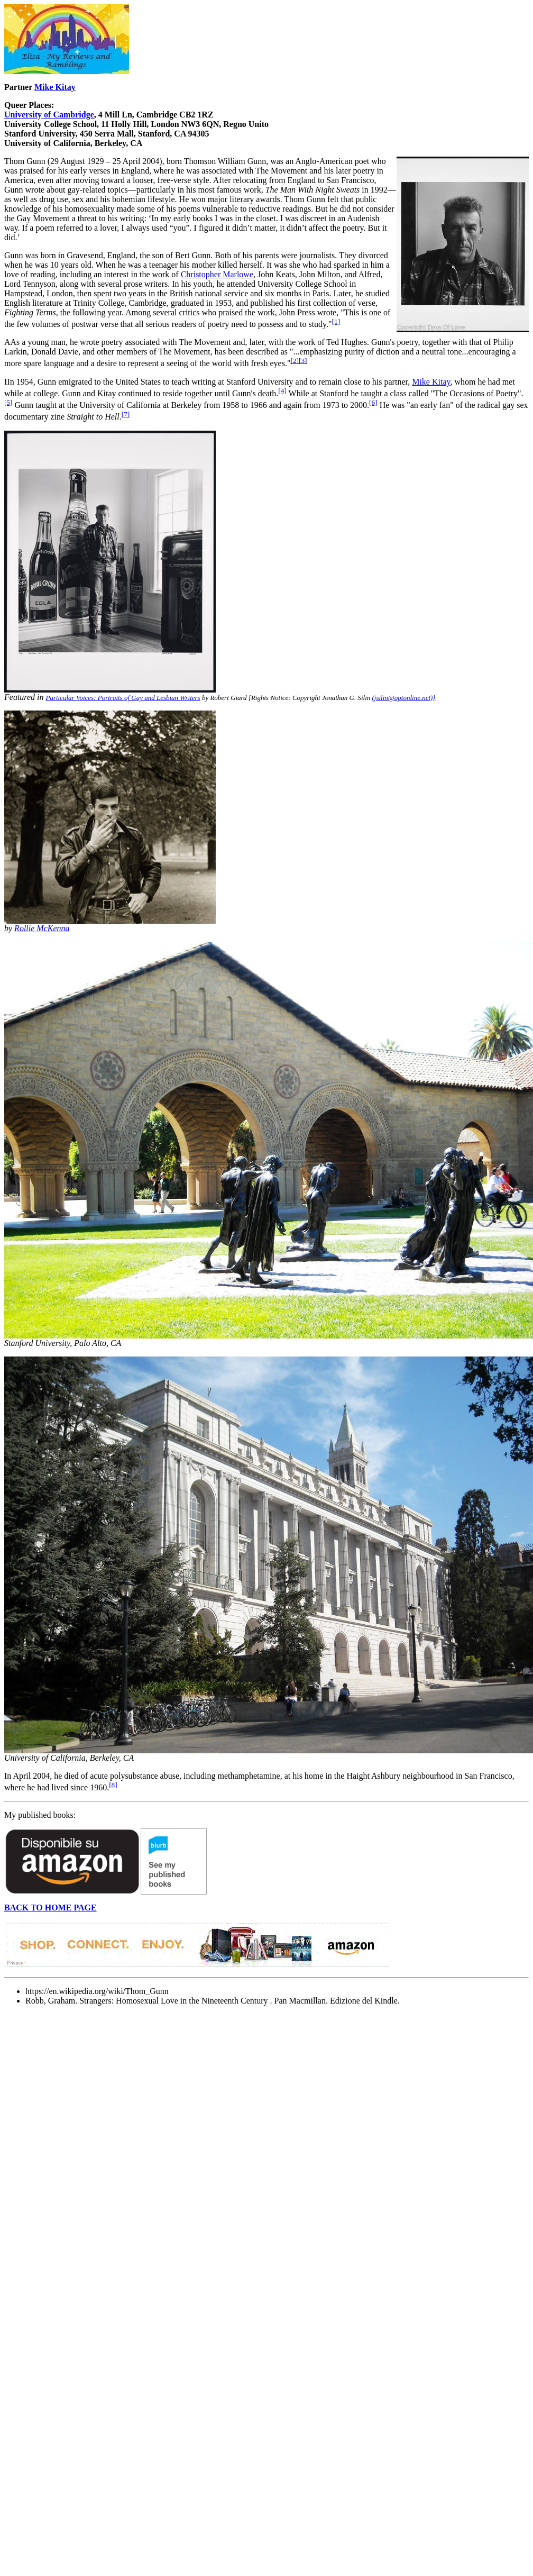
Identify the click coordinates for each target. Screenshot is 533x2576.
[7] (126, 414)
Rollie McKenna (41, 928)
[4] (282, 391)
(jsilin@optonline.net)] (404, 698)
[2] (294, 361)
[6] (373, 402)
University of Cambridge (49, 114)
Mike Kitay (55, 87)
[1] (336, 321)
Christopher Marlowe (217, 274)
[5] (8, 402)
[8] (113, 1785)
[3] (303, 361)
